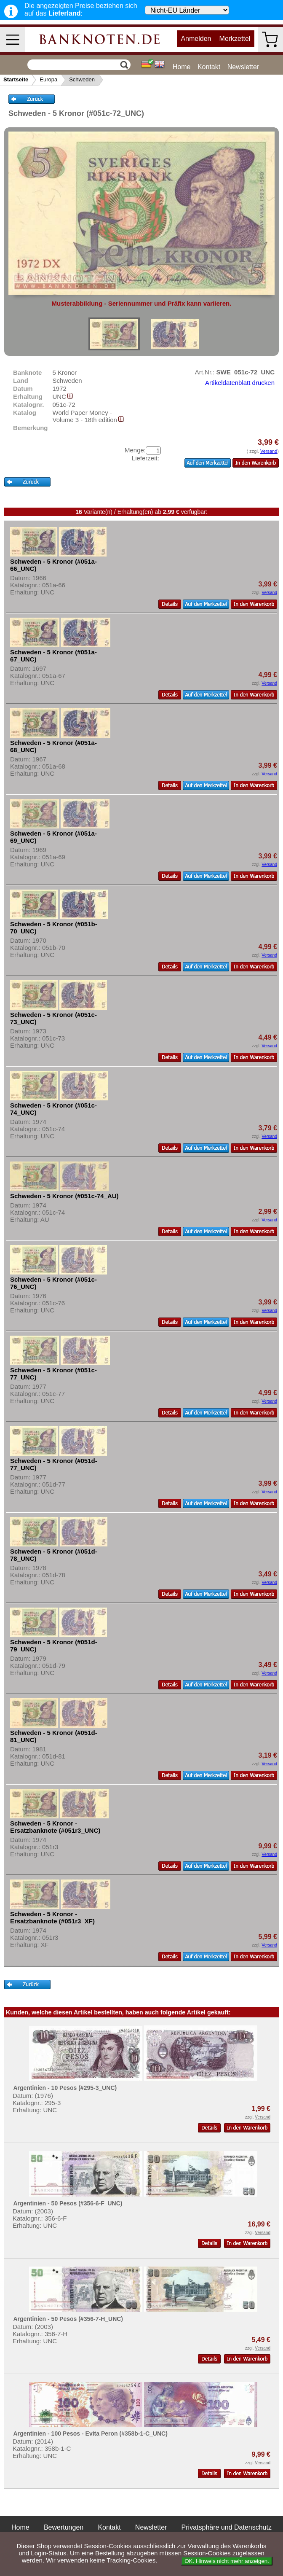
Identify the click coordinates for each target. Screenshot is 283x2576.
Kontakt (209, 66)
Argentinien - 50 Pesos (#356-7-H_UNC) (68, 2318)
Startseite (15, 79)
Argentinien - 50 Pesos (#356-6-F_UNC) (67, 2203)
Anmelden (196, 38)
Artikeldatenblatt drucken (240, 382)
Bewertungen (63, 2527)
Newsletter (243, 66)
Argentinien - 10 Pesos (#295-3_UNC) (65, 2087)
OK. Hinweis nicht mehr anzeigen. (226, 2561)
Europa (48, 79)
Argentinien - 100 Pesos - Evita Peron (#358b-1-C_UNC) (90, 2433)
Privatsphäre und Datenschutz (227, 2527)
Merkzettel (235, 38)
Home (182, 66)
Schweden (82, 79)
